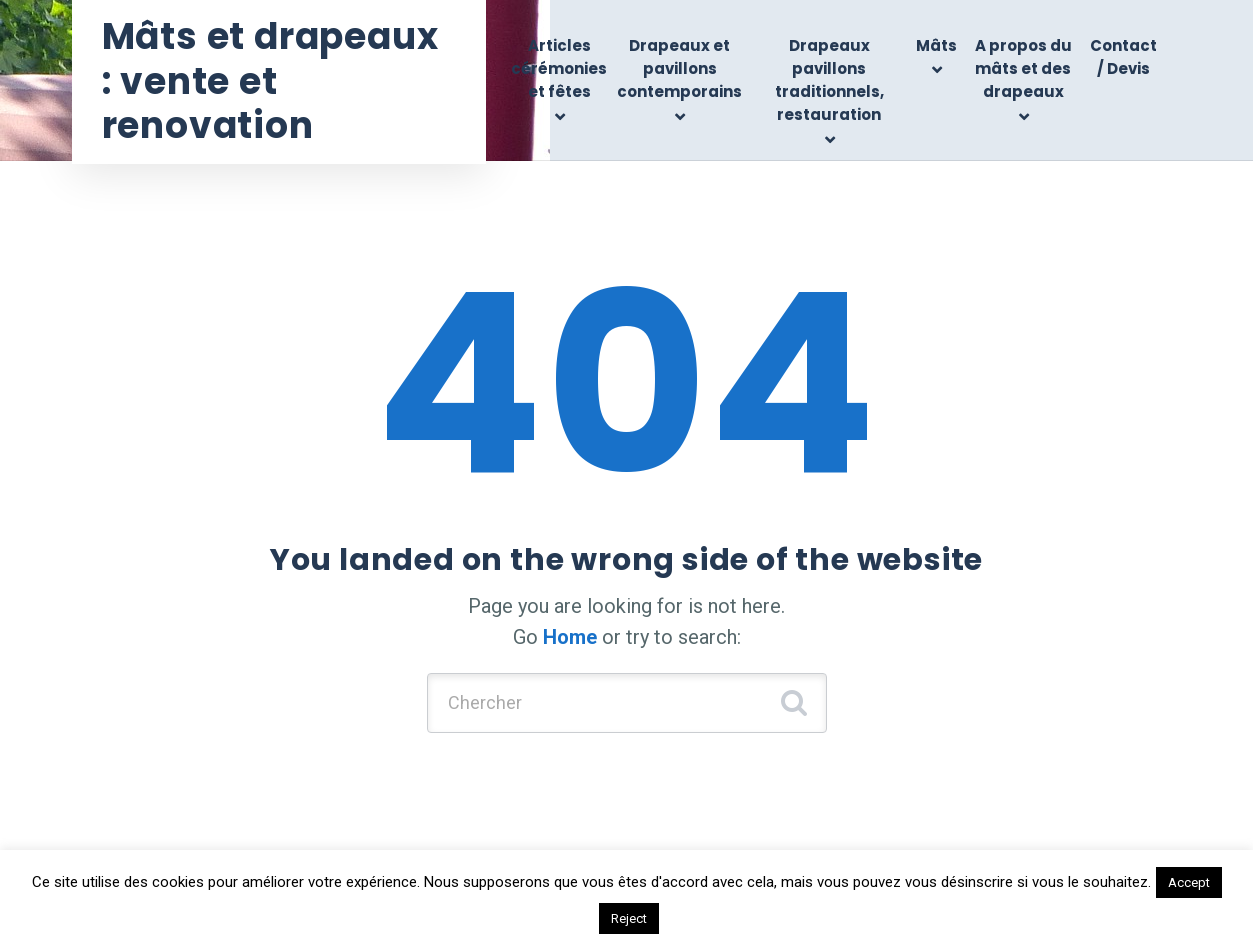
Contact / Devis (1123, 57)
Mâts (936, 45)
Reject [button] (629, 918)
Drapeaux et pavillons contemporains (679, 69)
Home (570, 637)
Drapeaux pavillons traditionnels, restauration (829, 80)
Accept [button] (1189, 882)
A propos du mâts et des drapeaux (1023, 69)
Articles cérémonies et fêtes (559, 69)
